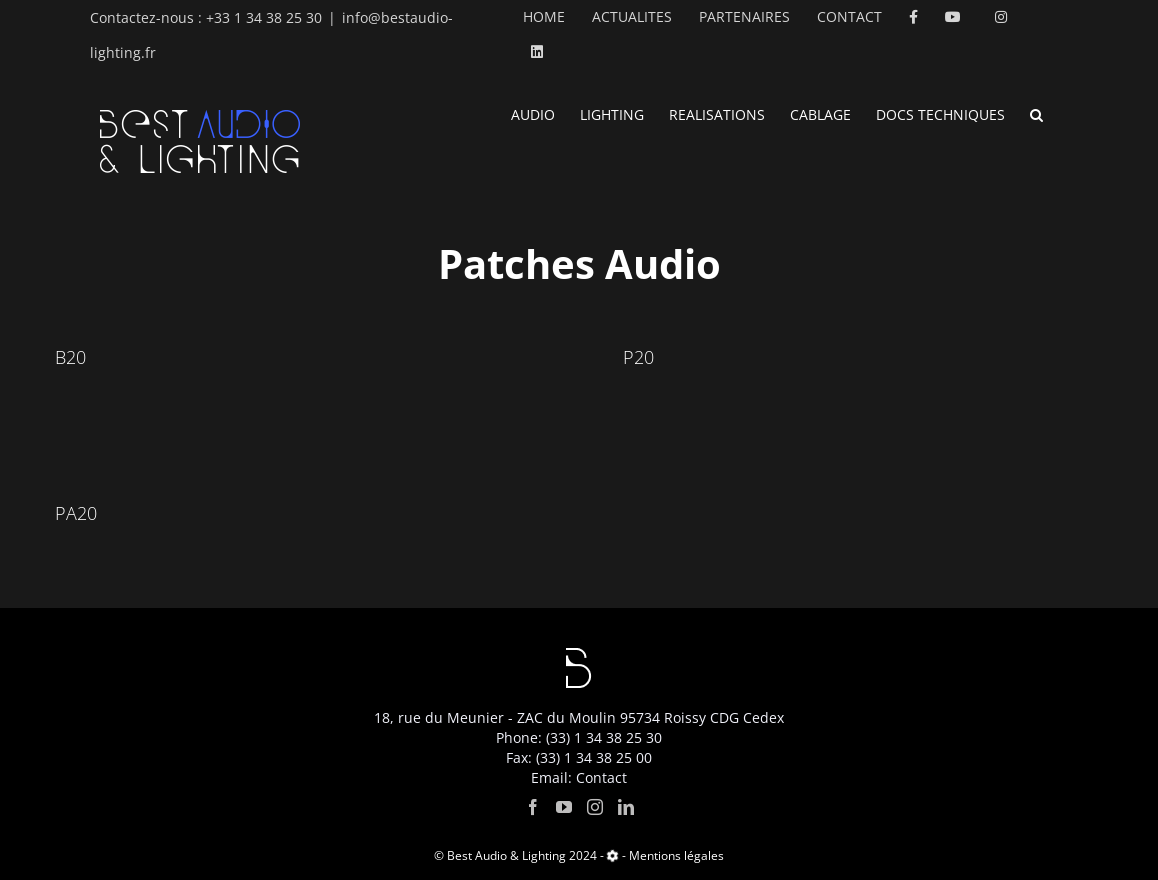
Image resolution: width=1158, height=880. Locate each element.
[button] (1036, 113)
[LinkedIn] (626, 807)
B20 (70, 357)
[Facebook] (533, 807)
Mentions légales (676, 855)
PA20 (76, 513)
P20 (638, 357)
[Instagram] (595, 807)
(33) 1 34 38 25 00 (594, 757)
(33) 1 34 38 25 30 (604, 737)
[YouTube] (564, 807)
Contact (601, 777)
